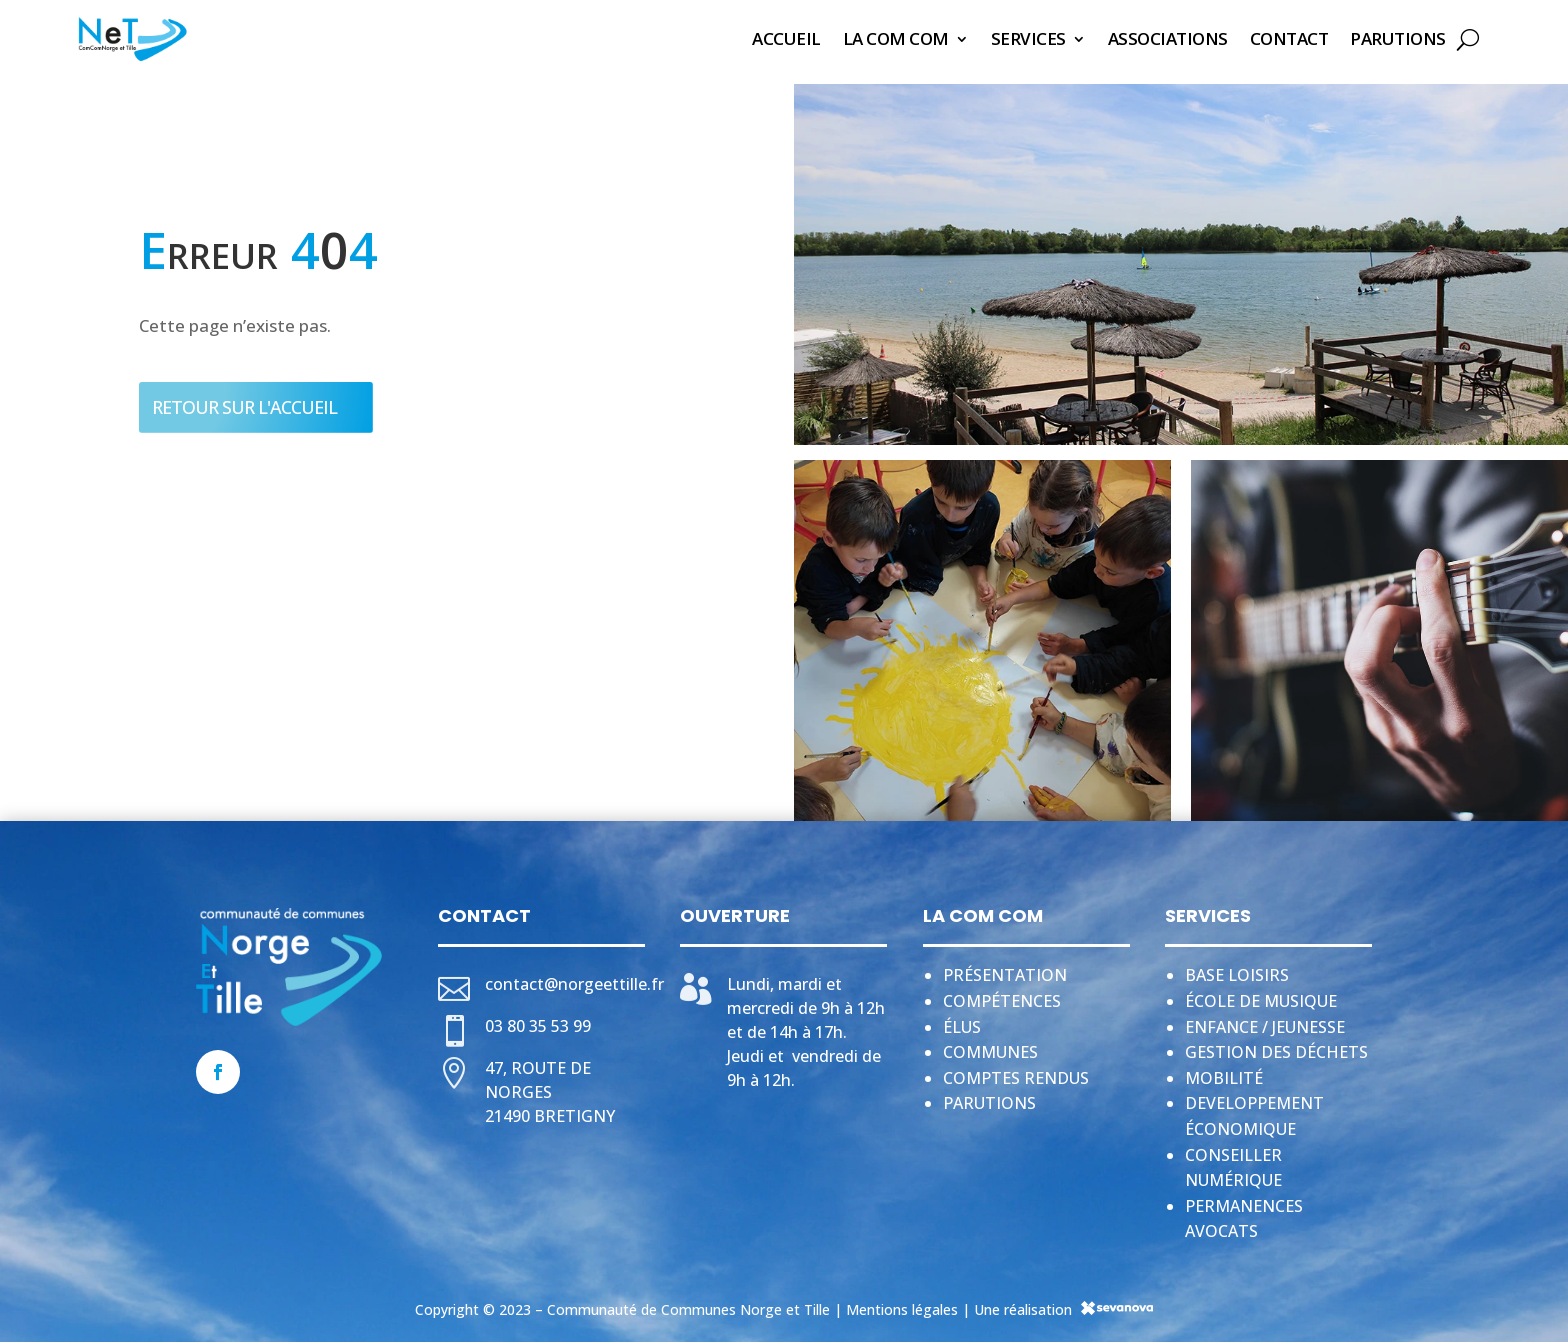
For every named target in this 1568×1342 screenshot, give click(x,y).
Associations (1168, 38)
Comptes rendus (1016, 1072)
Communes (990, 1046)
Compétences (1002, 995)
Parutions (1398, 38)
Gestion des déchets (1276, 1046)
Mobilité (1224, 1072)
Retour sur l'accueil (244, 401)
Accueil (786, 38)
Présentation (1005, 969)
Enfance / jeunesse (1265, 1021)
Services (1028, 38)
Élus (962, 1021)
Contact (1289, 38)
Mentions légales (902, 1303)
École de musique (1261, 995)
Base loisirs (1237, 969)
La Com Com (896, 38)
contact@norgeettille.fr (574, 978)
